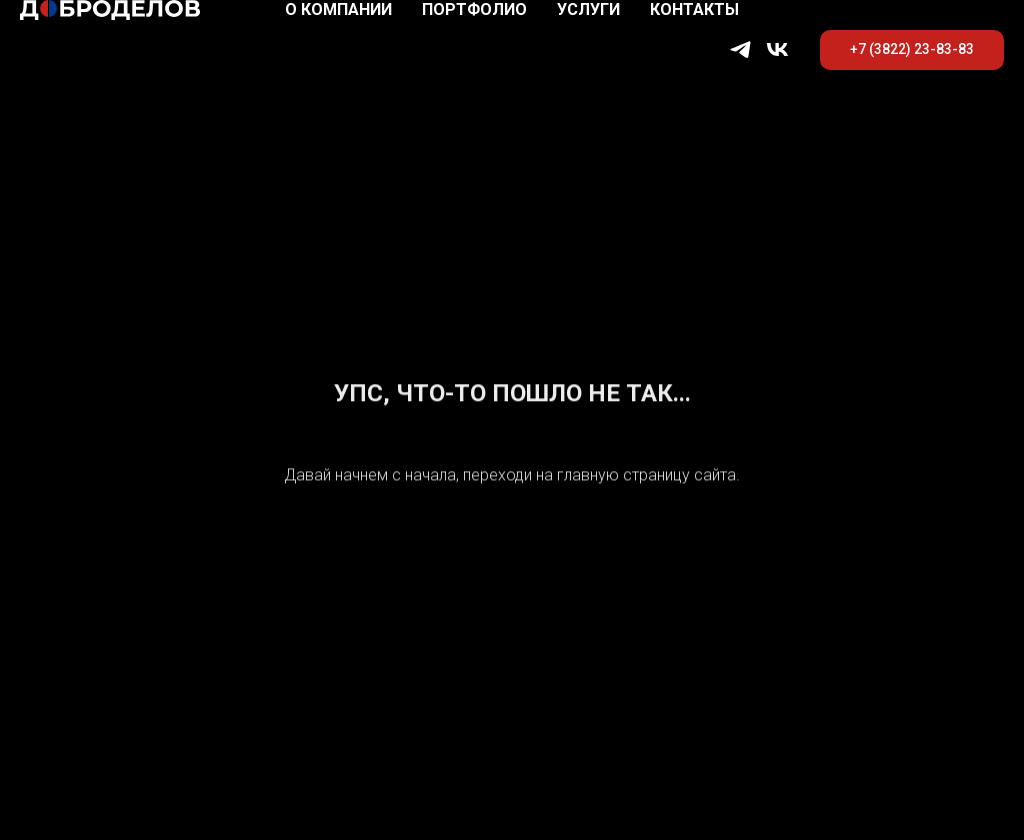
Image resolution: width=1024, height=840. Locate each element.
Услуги (588, 9)
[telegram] (740, 49)
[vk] (777, 49)
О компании (338, 9)
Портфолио (474, 9)
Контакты (694, 9)
